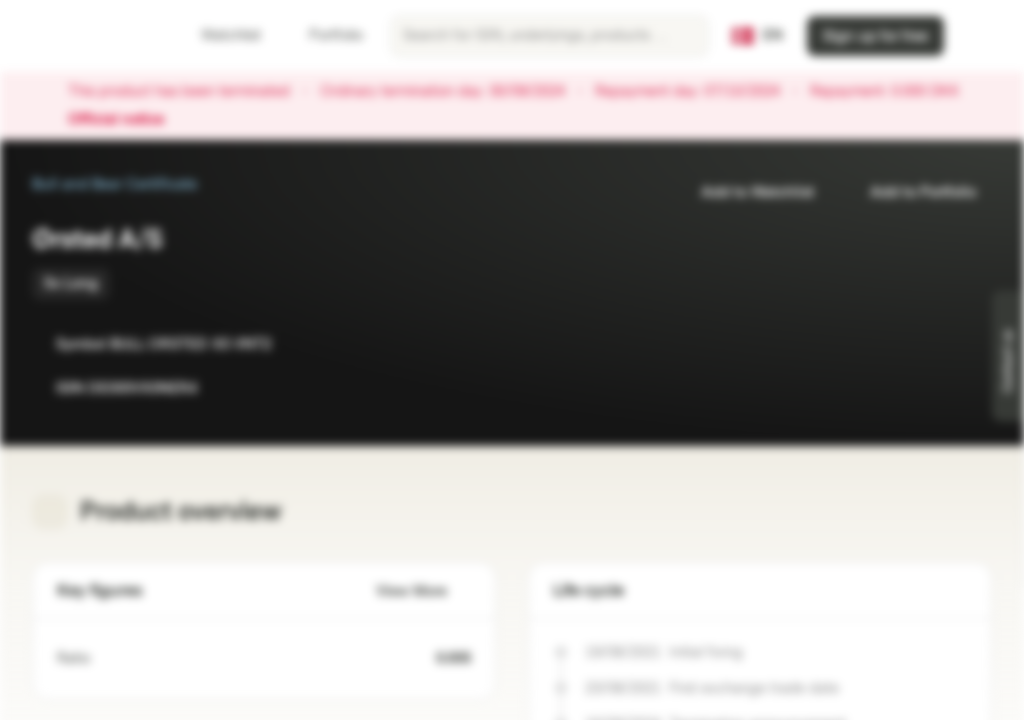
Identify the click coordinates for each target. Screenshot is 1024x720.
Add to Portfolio (911, 192)
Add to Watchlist (745, 192)
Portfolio (324, 35)
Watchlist (219, 35)
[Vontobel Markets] (86, 36)
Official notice (126, 120)
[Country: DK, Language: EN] (757, 36)
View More (423, 591)
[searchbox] (549, 36)
